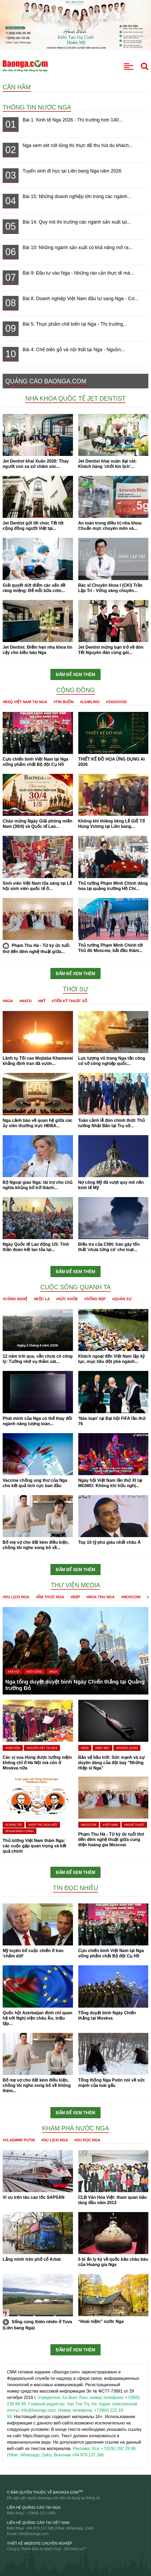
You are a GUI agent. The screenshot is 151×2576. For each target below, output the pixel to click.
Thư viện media (75, 1585)
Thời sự (75, 989)
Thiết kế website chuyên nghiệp (39, 2543)
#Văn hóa (12, 1748)
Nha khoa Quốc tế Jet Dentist (75, 398)
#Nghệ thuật (134, 1824)
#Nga (8, 1001)
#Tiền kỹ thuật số (70, 1001)
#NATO (25, 1001)
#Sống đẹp (95, 1299)
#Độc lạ (42, 1299)
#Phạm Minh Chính (19, 1831)
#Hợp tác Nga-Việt (42, 1824)
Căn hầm (17, 87)
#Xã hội (14, 1671)
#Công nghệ (15, 1299)
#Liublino (90, 702)
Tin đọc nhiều (75, 1888)
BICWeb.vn (73, 2549)
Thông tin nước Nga (37, 107)
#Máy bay (102, 1748)
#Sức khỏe (67, 1299)
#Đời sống (34, 1671)
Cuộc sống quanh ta (75, 1287)
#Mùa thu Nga (100, 1597)
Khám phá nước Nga (75, 2128)
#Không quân (126, 1748)
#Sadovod (116, 702)
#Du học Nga (87, 2140)
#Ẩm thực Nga (50, 1597)
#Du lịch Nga (16, 1597)
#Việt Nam (110, 1824)
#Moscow (131, 1597)
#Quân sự (121, 1299)
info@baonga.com (33, 2534)
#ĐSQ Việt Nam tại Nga (25, 702)
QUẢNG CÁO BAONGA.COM (45, 381)
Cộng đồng (75, 690)
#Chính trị (13, 1824)
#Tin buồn (64, 702)
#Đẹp (75, 1597)
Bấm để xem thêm (75, 674)
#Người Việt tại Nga (42, 1748)
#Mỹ (41, 1001)
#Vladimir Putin (19, 2140)
